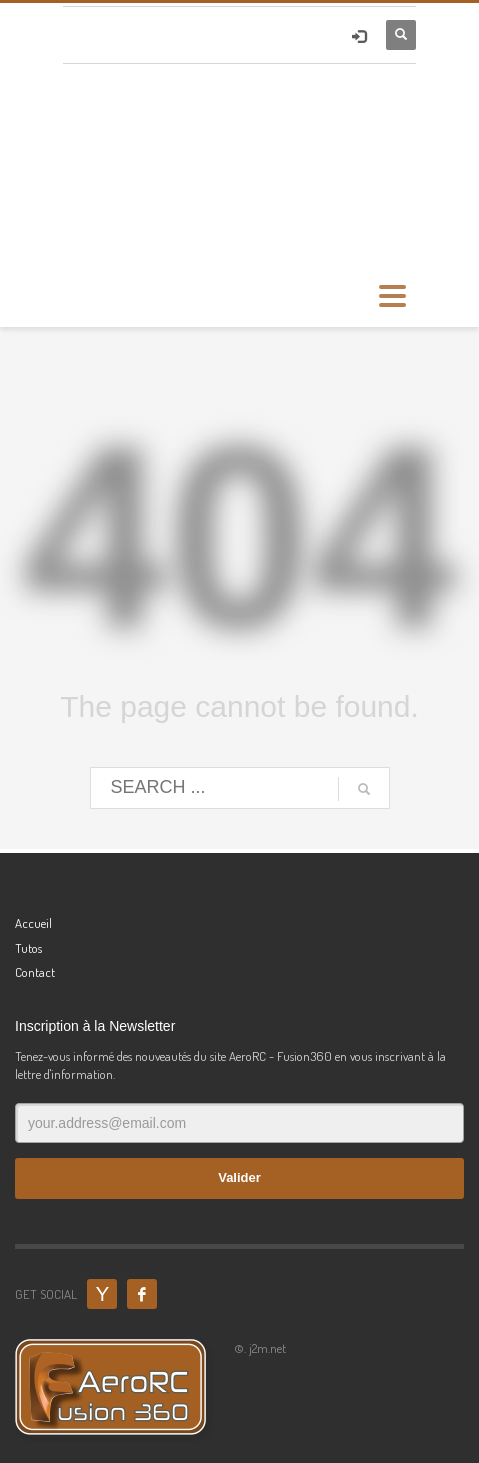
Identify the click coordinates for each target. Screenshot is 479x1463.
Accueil (33, 923)
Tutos (28, 948)
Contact (35, 972)
